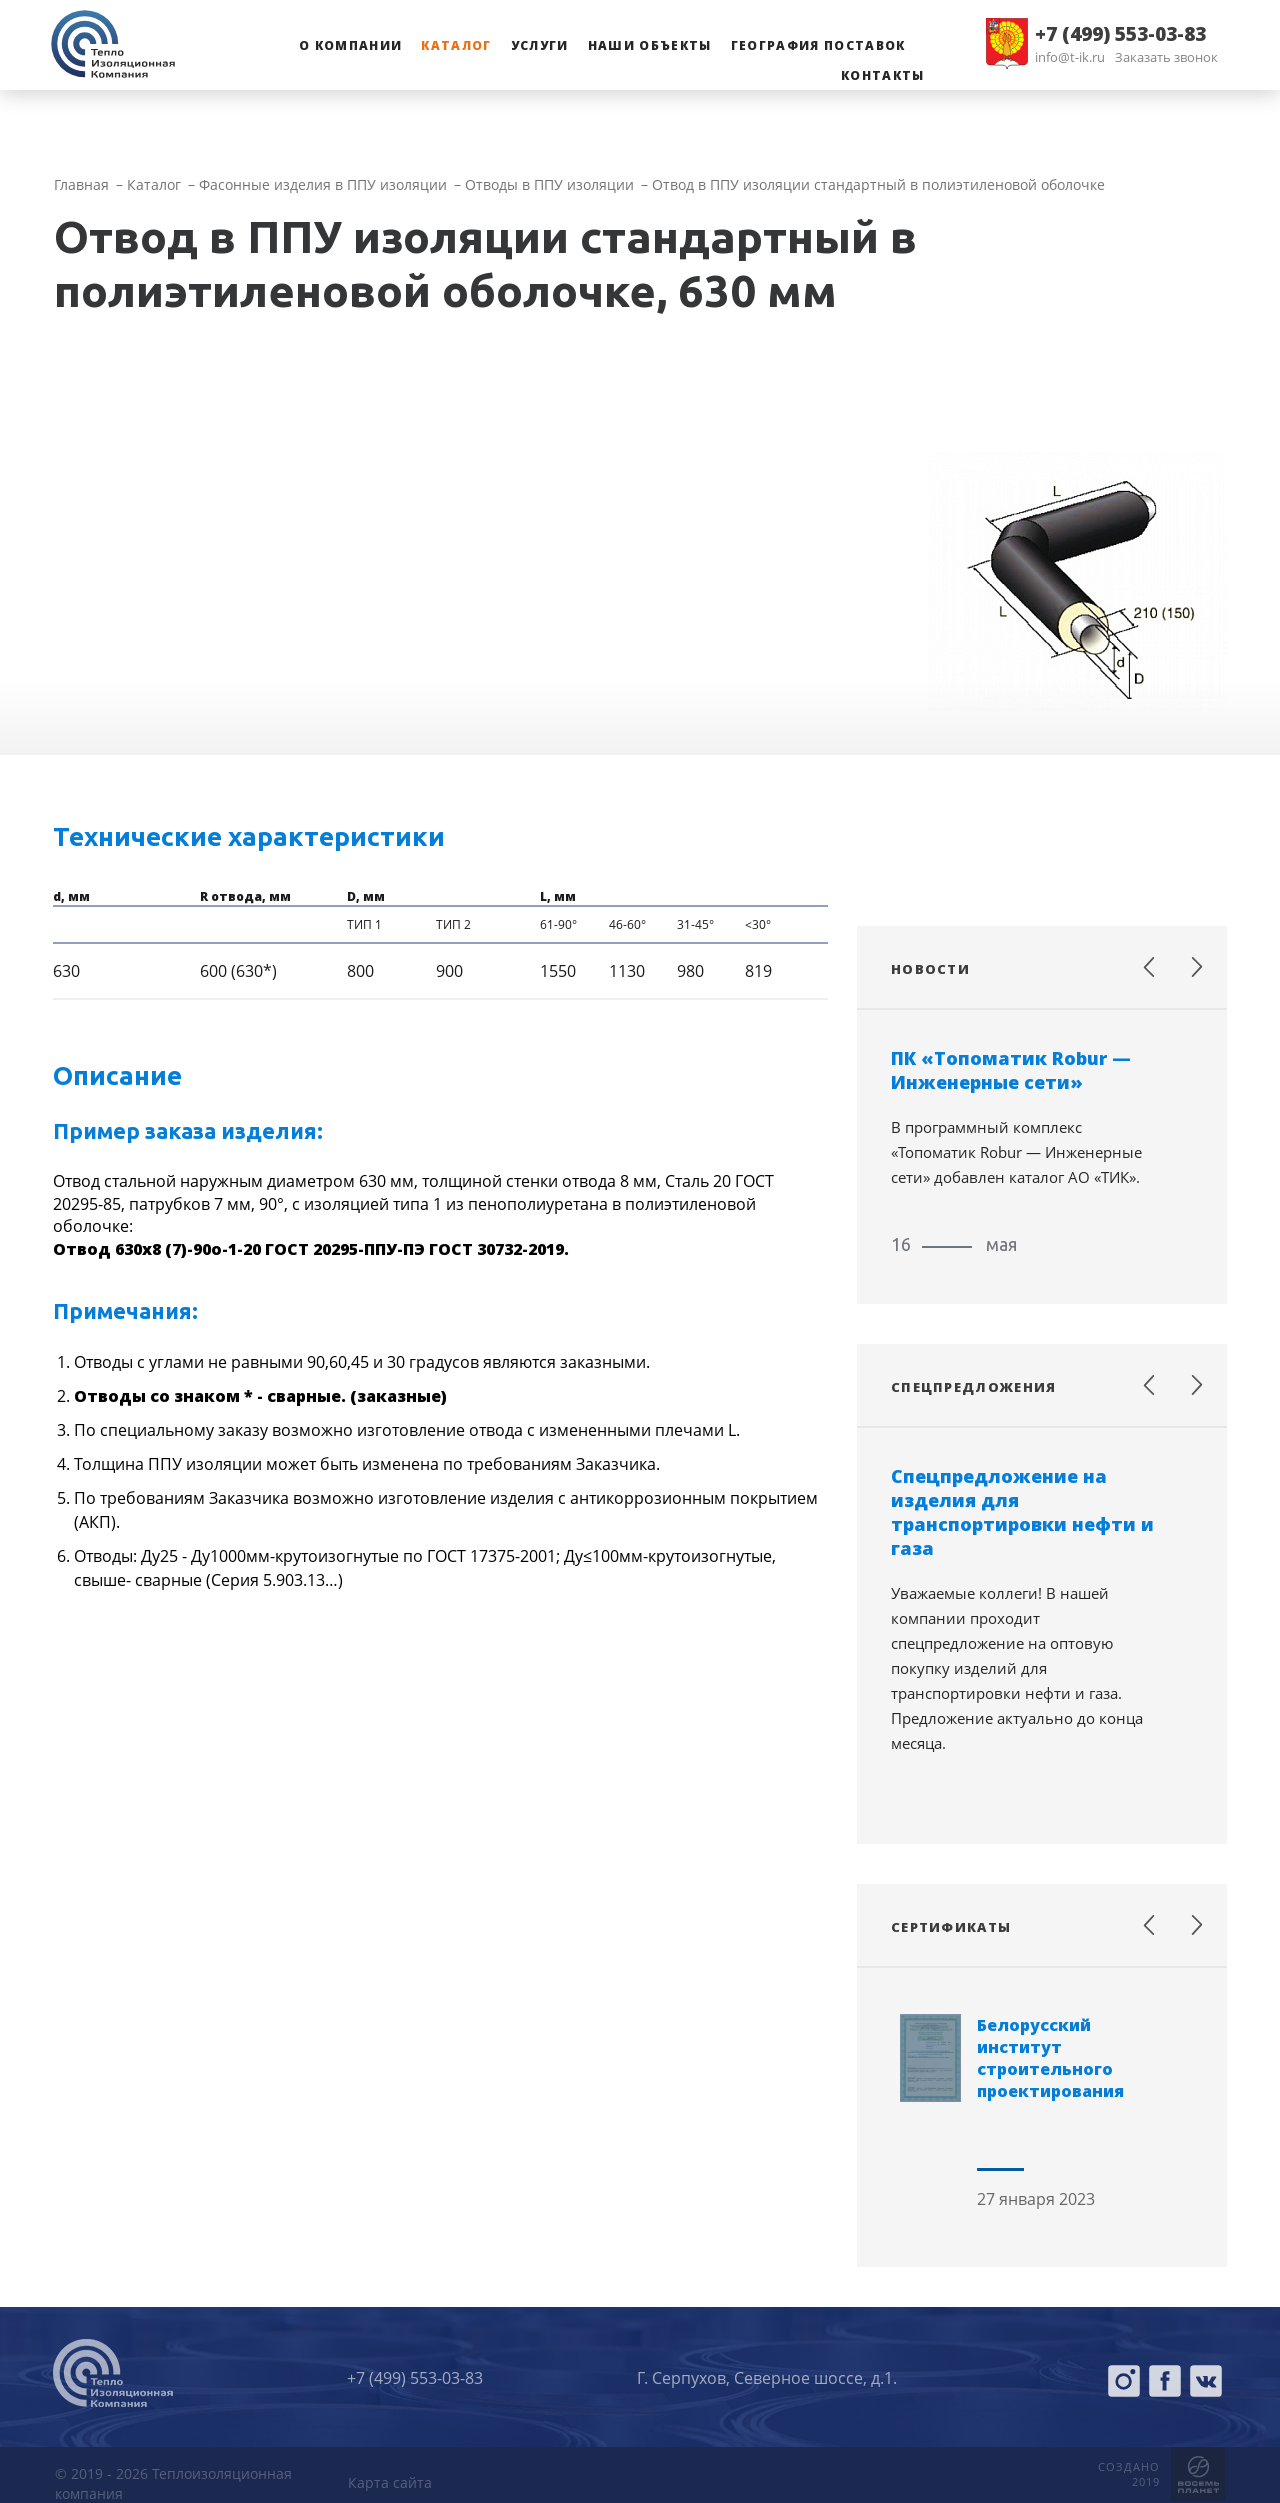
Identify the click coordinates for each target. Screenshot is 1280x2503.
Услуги (540, 45)
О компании (350, 45)
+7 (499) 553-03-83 (1120, 34)
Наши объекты (650, 45)
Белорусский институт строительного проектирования (1050, 2058)
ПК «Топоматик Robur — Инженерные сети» (1011, 1070)
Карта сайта (390, 2482)
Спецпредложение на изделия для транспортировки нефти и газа (1022, 1512)
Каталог (456, 45)
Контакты (883, 75)
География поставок (818, 45)
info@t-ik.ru (1070, 57)
